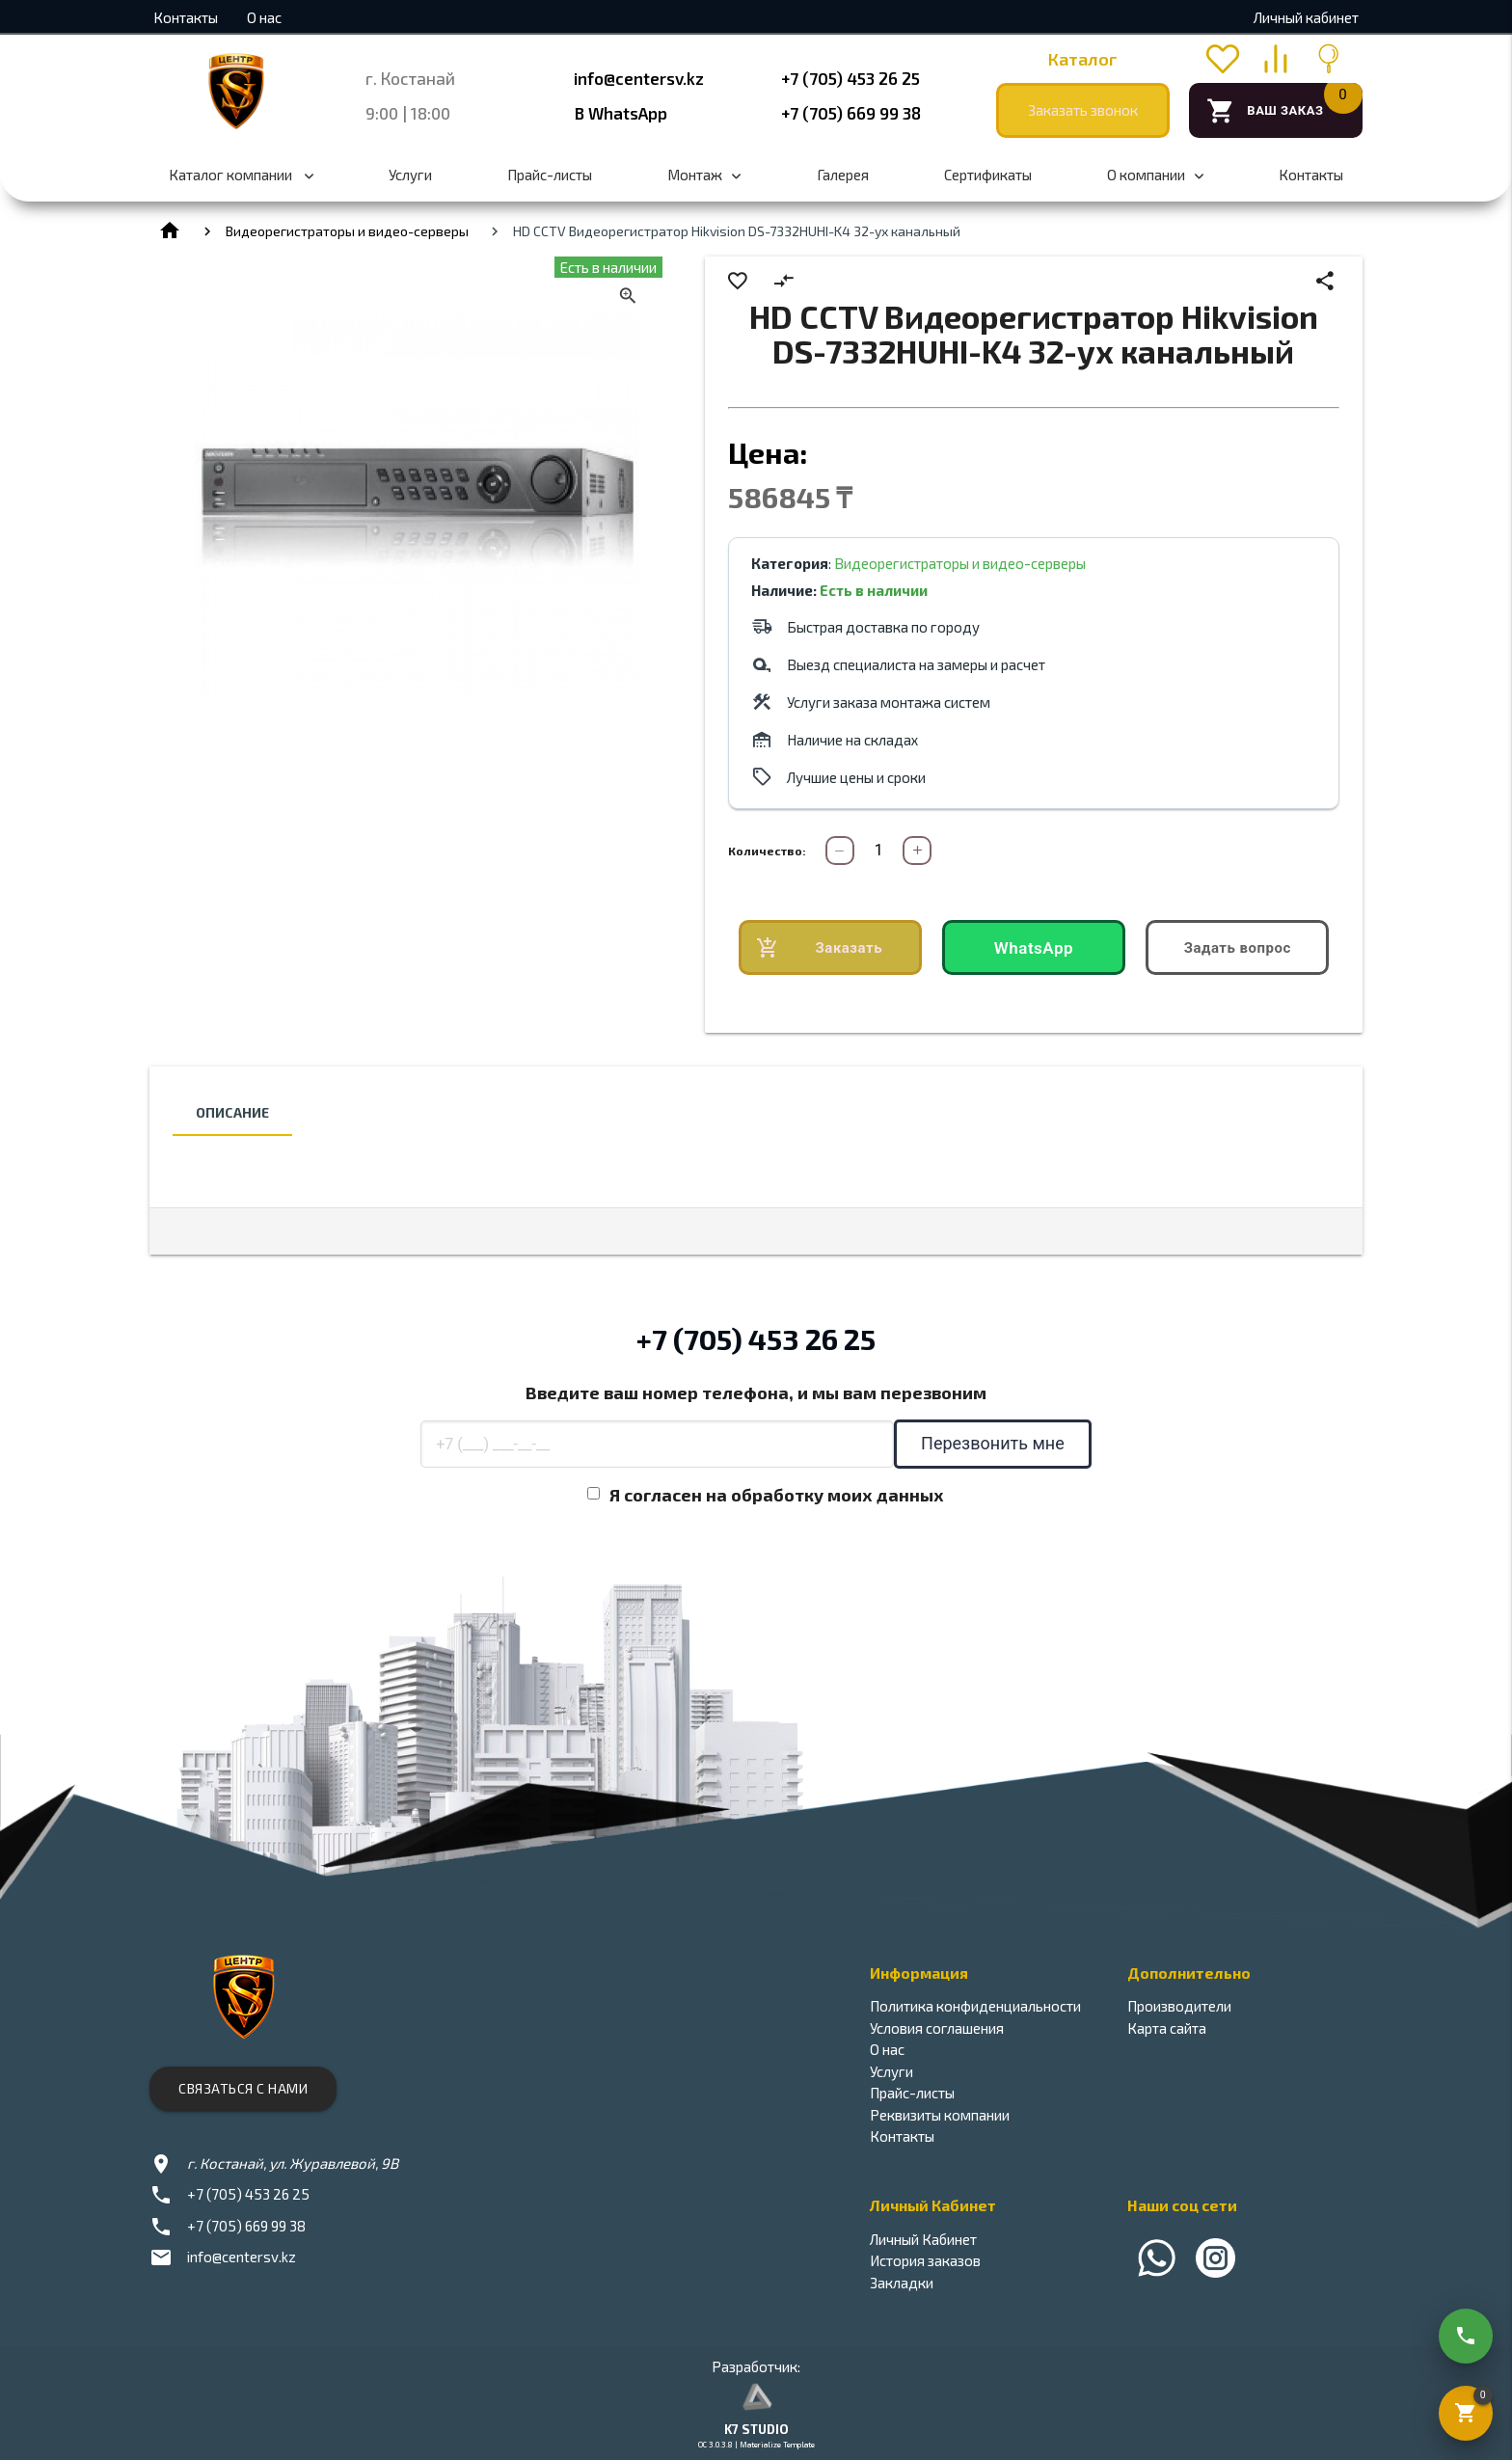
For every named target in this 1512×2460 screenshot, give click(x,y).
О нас (264, 17)
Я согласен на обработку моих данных (776, 1494)
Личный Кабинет (923, 2239)
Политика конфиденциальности (975, 2005)
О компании (1155, 184)
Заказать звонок (1083, 110)
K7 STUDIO (756, 2429)
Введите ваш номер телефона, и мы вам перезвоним (756, 1392)
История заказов (925, 2260)
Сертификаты (988, 174)
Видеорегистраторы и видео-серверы (347, 231)
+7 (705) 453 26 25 (850, 78)
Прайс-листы (549, 174)
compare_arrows (784, 281)
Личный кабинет (1306, 17)
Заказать (819, 948)
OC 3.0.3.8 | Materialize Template (756, 2444)
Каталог (1083, 58)
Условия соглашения (937, 2028)
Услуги (410, 174)
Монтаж (704, 184)
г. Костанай (410, 78)
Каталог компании (241, 184)
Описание (232, 1112)
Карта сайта (1166, 2028)
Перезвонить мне (993, 1443)
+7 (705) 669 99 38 (851, 112)
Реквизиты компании (940, 2114)
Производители (1179, 2005)
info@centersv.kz (639, 78)
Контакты (185, 17)
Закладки (901, 2282)
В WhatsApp (620, 112)
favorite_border (737, 281)
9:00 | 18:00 (407, 112)
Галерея (843, 174)
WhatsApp (1033, 948)
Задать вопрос (1237, 948)
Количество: (767, 850)
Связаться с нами (243, 2088)
